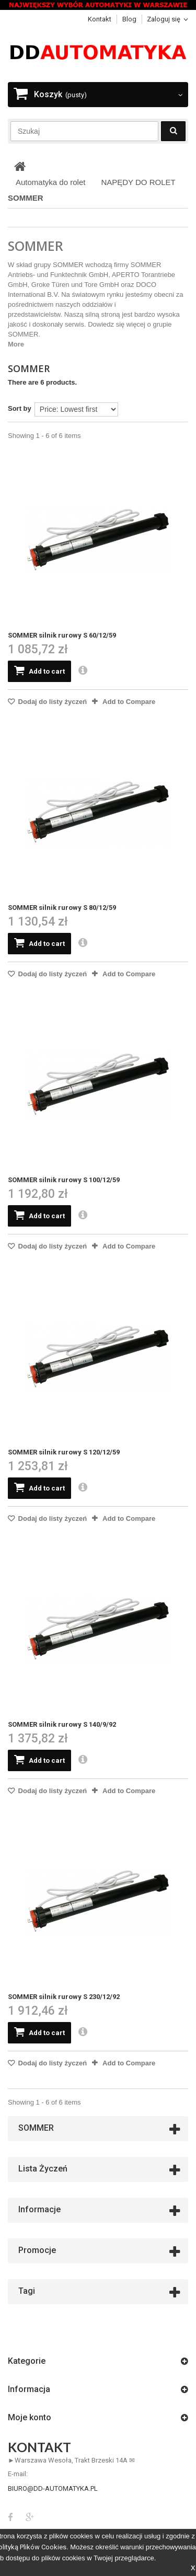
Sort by (19, 408)
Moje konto (29, 2417)
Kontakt (99, 19)
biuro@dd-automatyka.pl (53, 2488)
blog (129, 19)
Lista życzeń (42, 2169)
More (16, 344)
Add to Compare (128, 702)
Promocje (37, 2250)
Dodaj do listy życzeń (51, 702)
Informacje (39, 2209)
